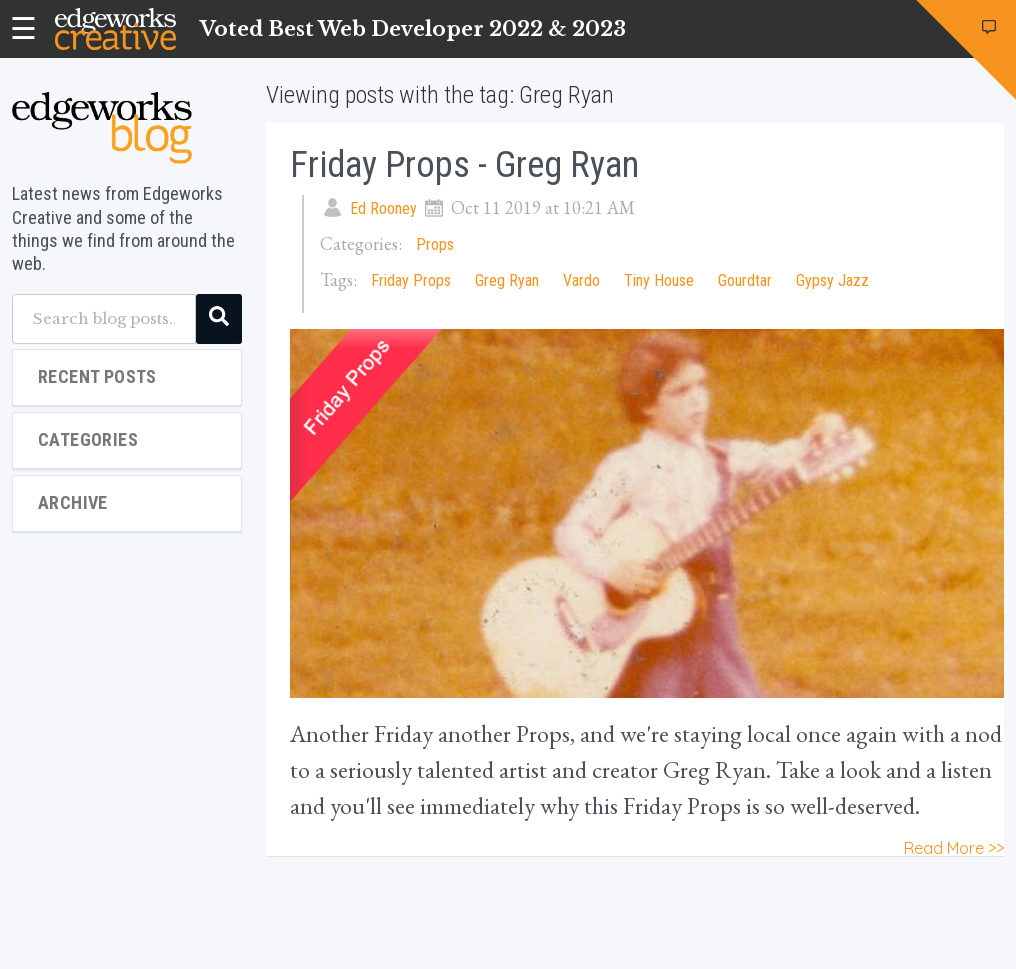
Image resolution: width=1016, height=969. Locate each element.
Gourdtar (745, 280)
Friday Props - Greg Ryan (464, 165)
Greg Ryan (507, 280)
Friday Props (411, 280)
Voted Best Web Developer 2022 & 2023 (413, 29)
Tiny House (659, 280)
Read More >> (954, 848)
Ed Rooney (383, 208)
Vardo (581, 280)
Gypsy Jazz (832, 280)
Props (435, 244)
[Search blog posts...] (104, 319)
